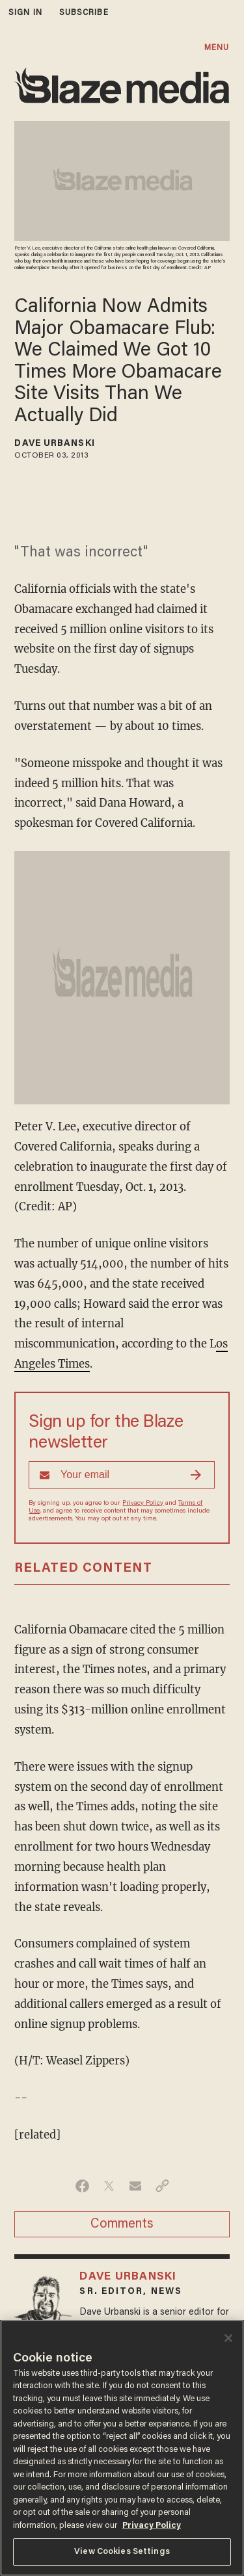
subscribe (84, 12)
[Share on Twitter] (109, 2185)
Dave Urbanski (54, 444)
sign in (25, 12)
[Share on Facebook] (82, 2185)
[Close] (228, 2338)
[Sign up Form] (122, 1475)
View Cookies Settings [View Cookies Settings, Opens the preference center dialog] (122, 2551)
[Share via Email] (135, 2185)
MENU (216, 48)
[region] (122, 2448)
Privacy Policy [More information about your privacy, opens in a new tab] (151, 2525)
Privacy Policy (142, 1503)
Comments (122, 2224)
